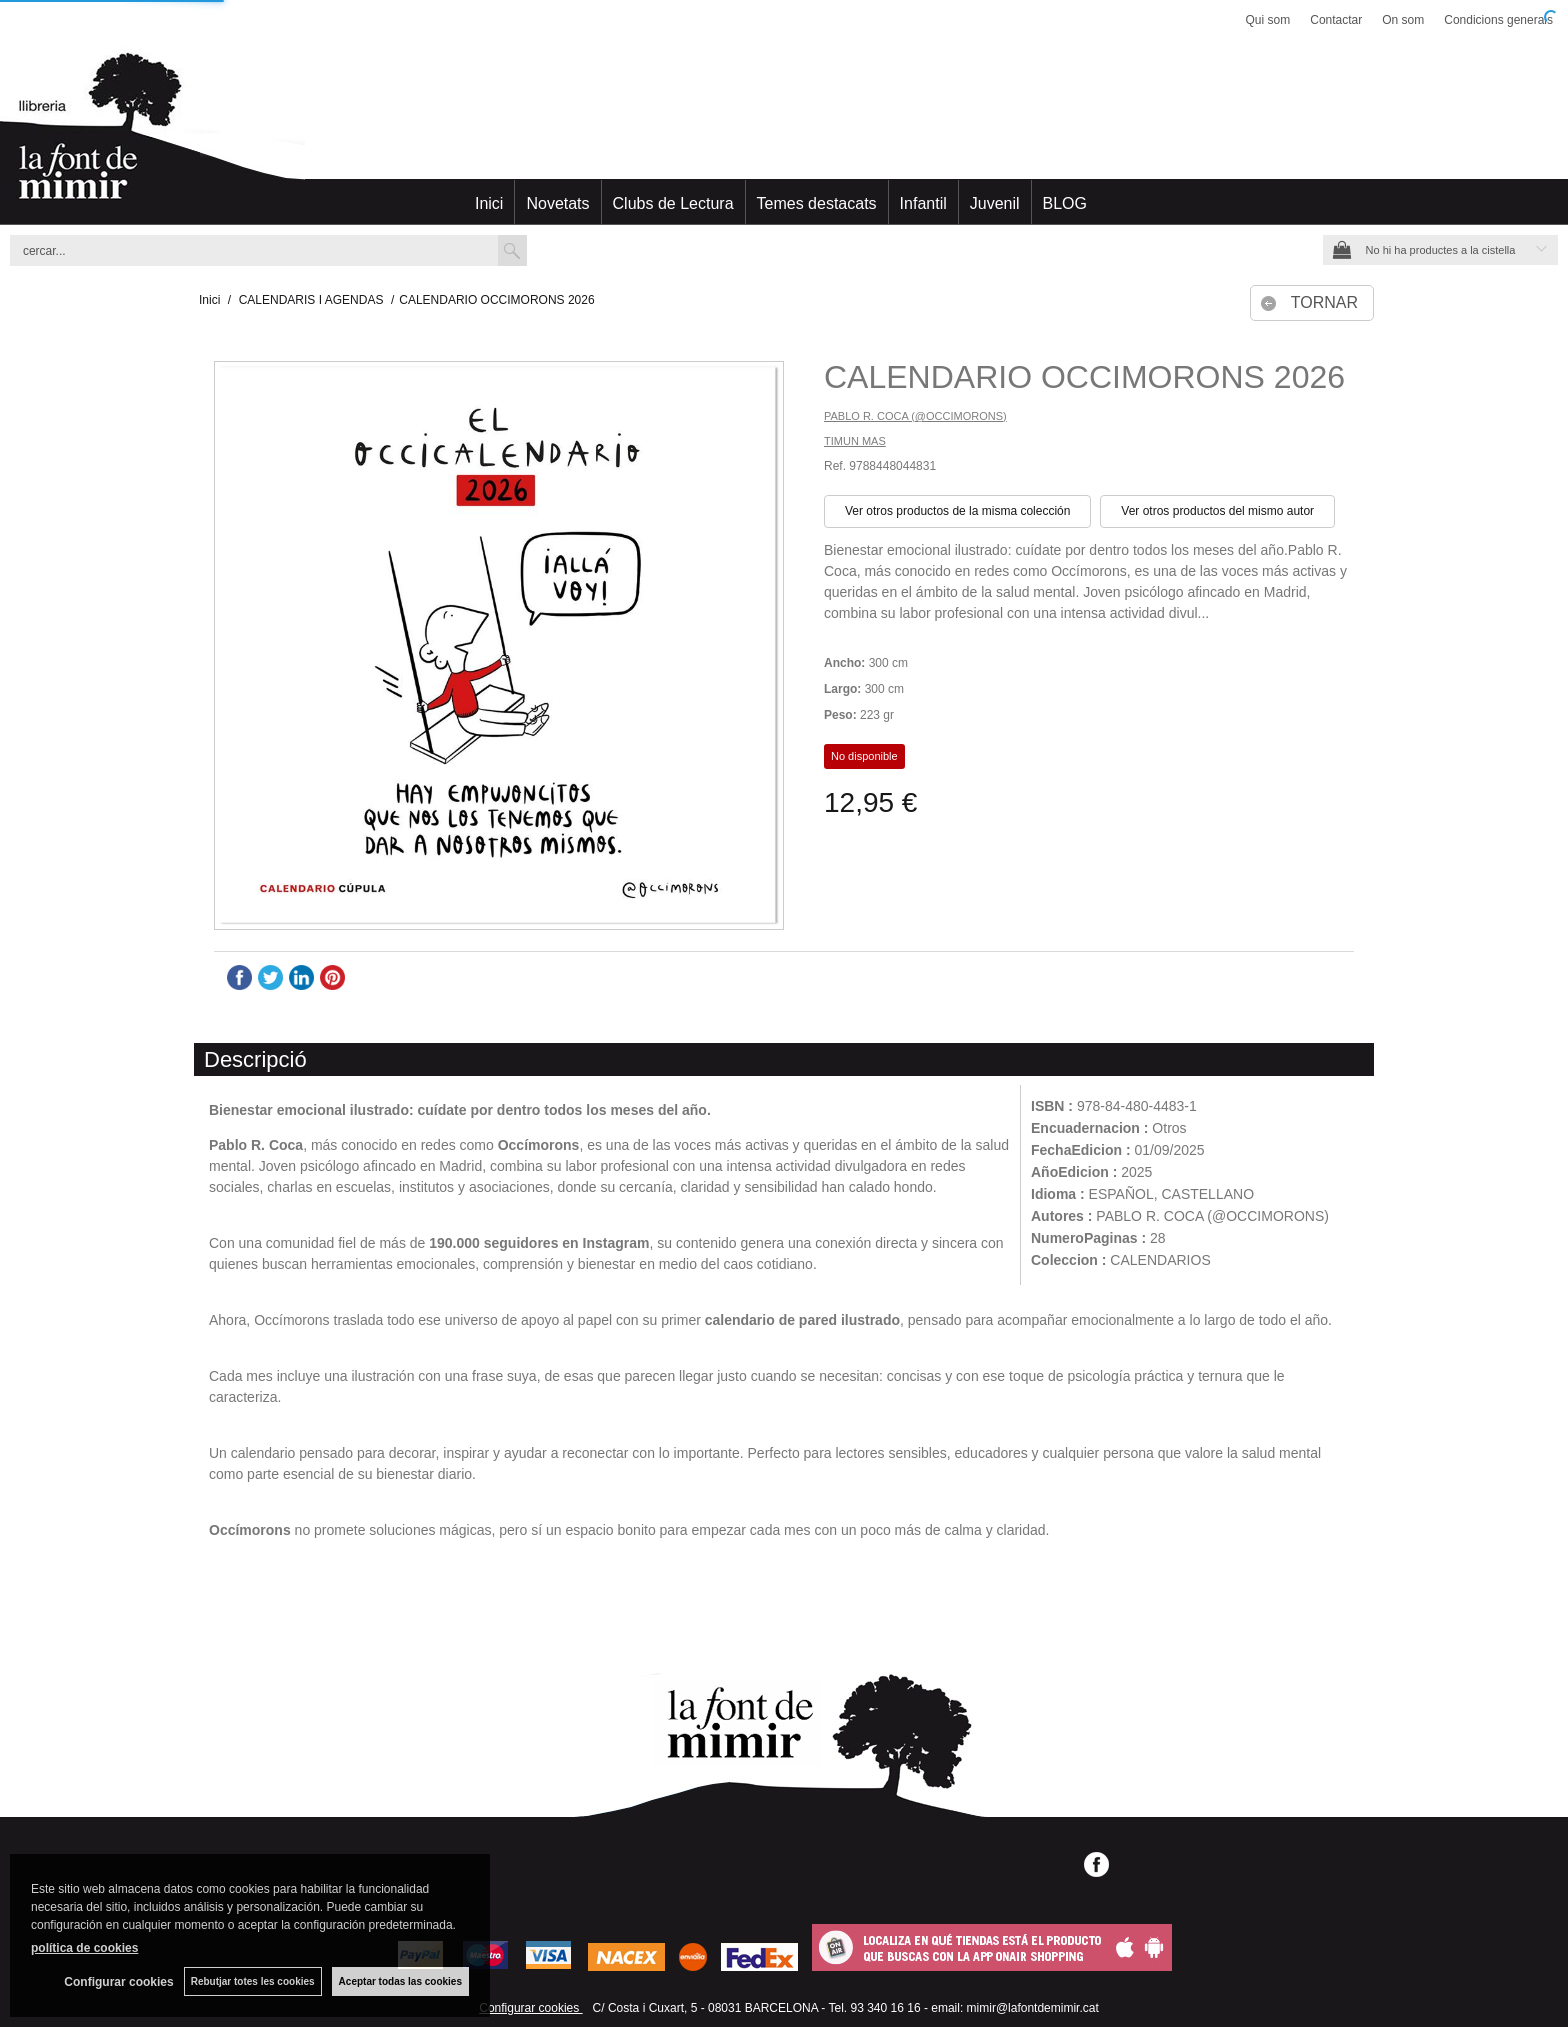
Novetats (557, 203)
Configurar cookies (530, 2008)
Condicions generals (1498, 20)
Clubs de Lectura (673, 203)
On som (1403, 20)
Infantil (923, 203)
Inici (489, 203)
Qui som (1268, 20)
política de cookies (84, 1948)
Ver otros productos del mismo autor (1217, 511)
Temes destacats (817, 203)
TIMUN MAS (855, 441)
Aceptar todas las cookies (400, 1981)
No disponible (864, 756)
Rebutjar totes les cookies (253, 1981)
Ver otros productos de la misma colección (957, 511)
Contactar (1336, 20)
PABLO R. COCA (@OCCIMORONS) (915, 416)
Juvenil (995, 203)
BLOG (1065, 203)
